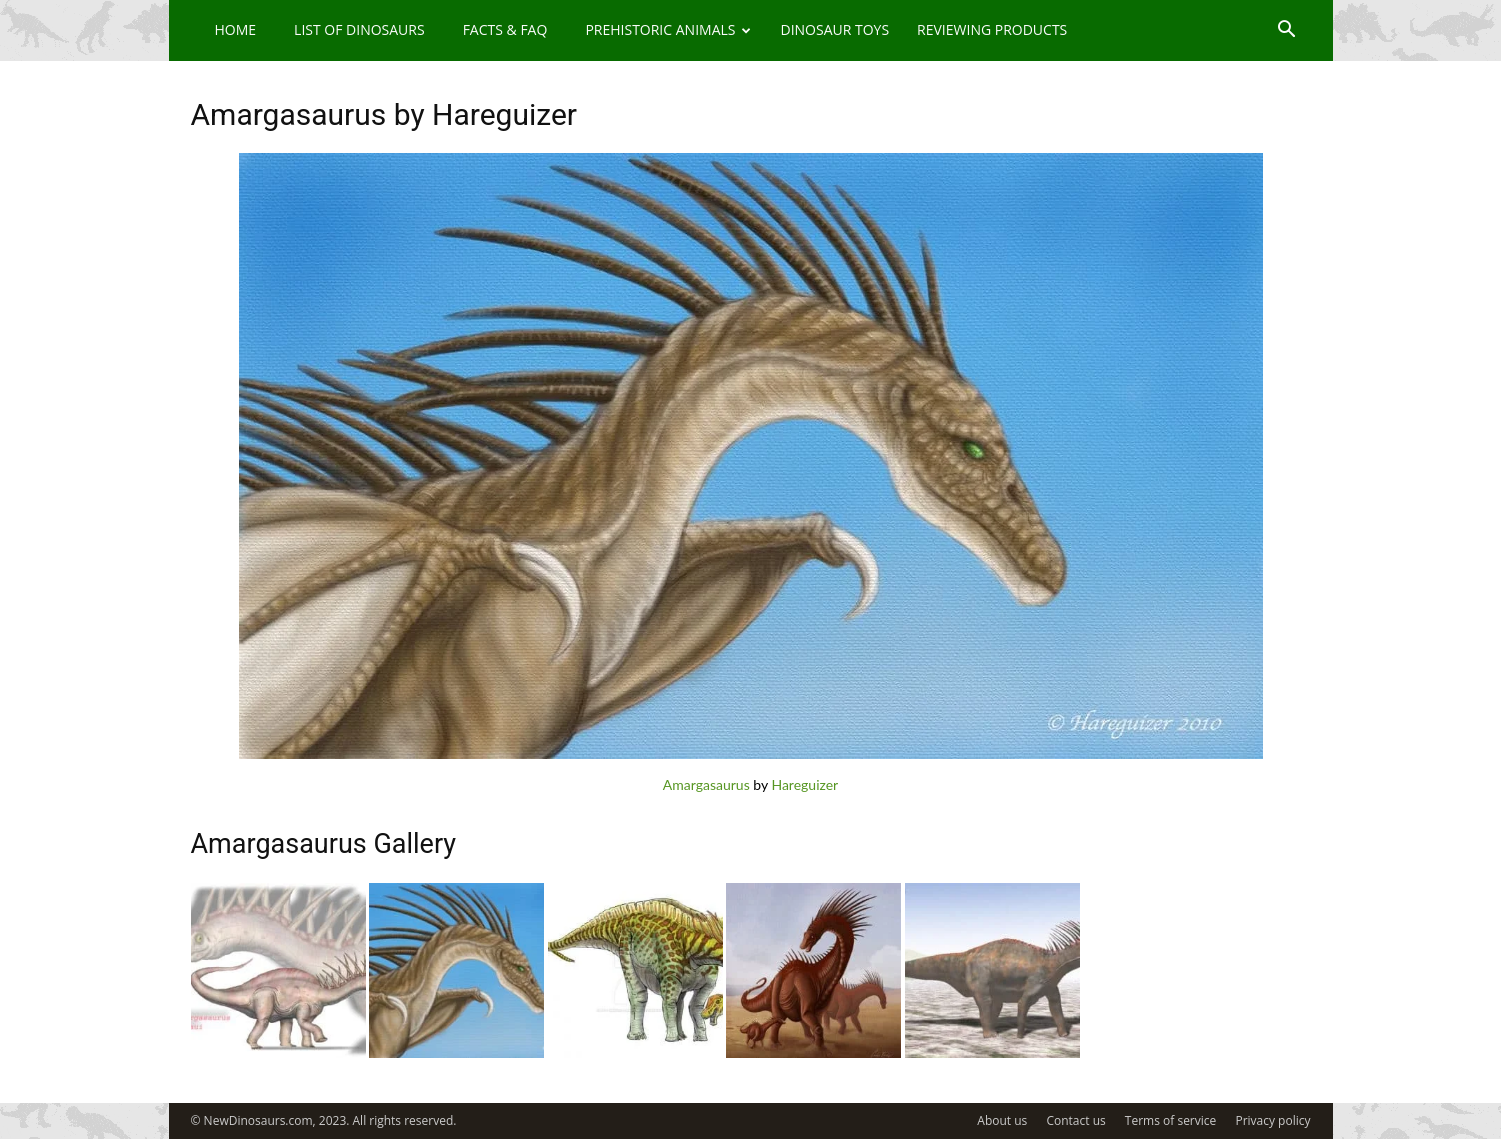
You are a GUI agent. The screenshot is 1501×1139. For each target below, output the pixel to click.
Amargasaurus (706, 784)
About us (1002, 1120)
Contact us (1075, 1120)
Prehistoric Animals (668, 29)
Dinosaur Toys (834, 29)
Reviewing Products (992, 29)
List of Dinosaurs (359, 29)
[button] (1287, 31)
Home (236, 29)
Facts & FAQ (505, 29)
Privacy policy (1272, 1120)
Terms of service (1170, 1120)
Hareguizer (804, 784)
